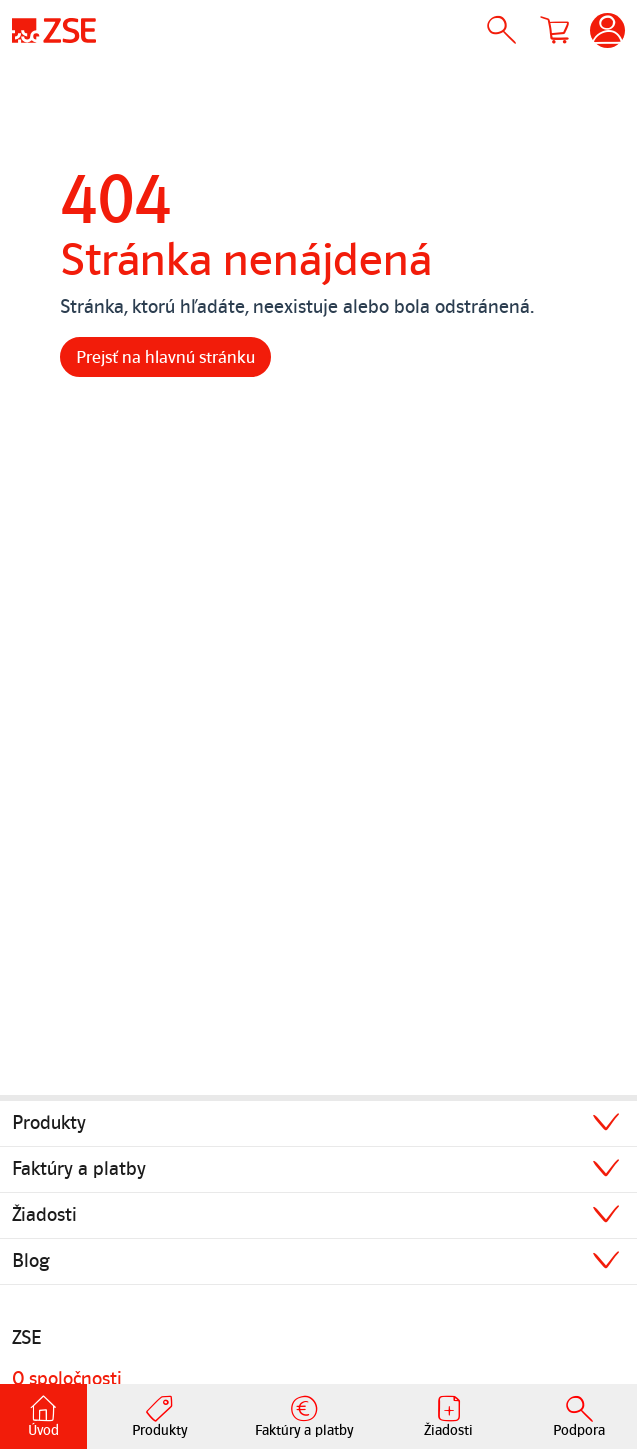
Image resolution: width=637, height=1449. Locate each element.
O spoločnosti (67, 1379)
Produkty (49, 1123)
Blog (31, 1261)
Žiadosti (44, 1215)
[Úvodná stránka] (54, 30)
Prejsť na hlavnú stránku (165, 357)
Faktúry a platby (79, 1169)
